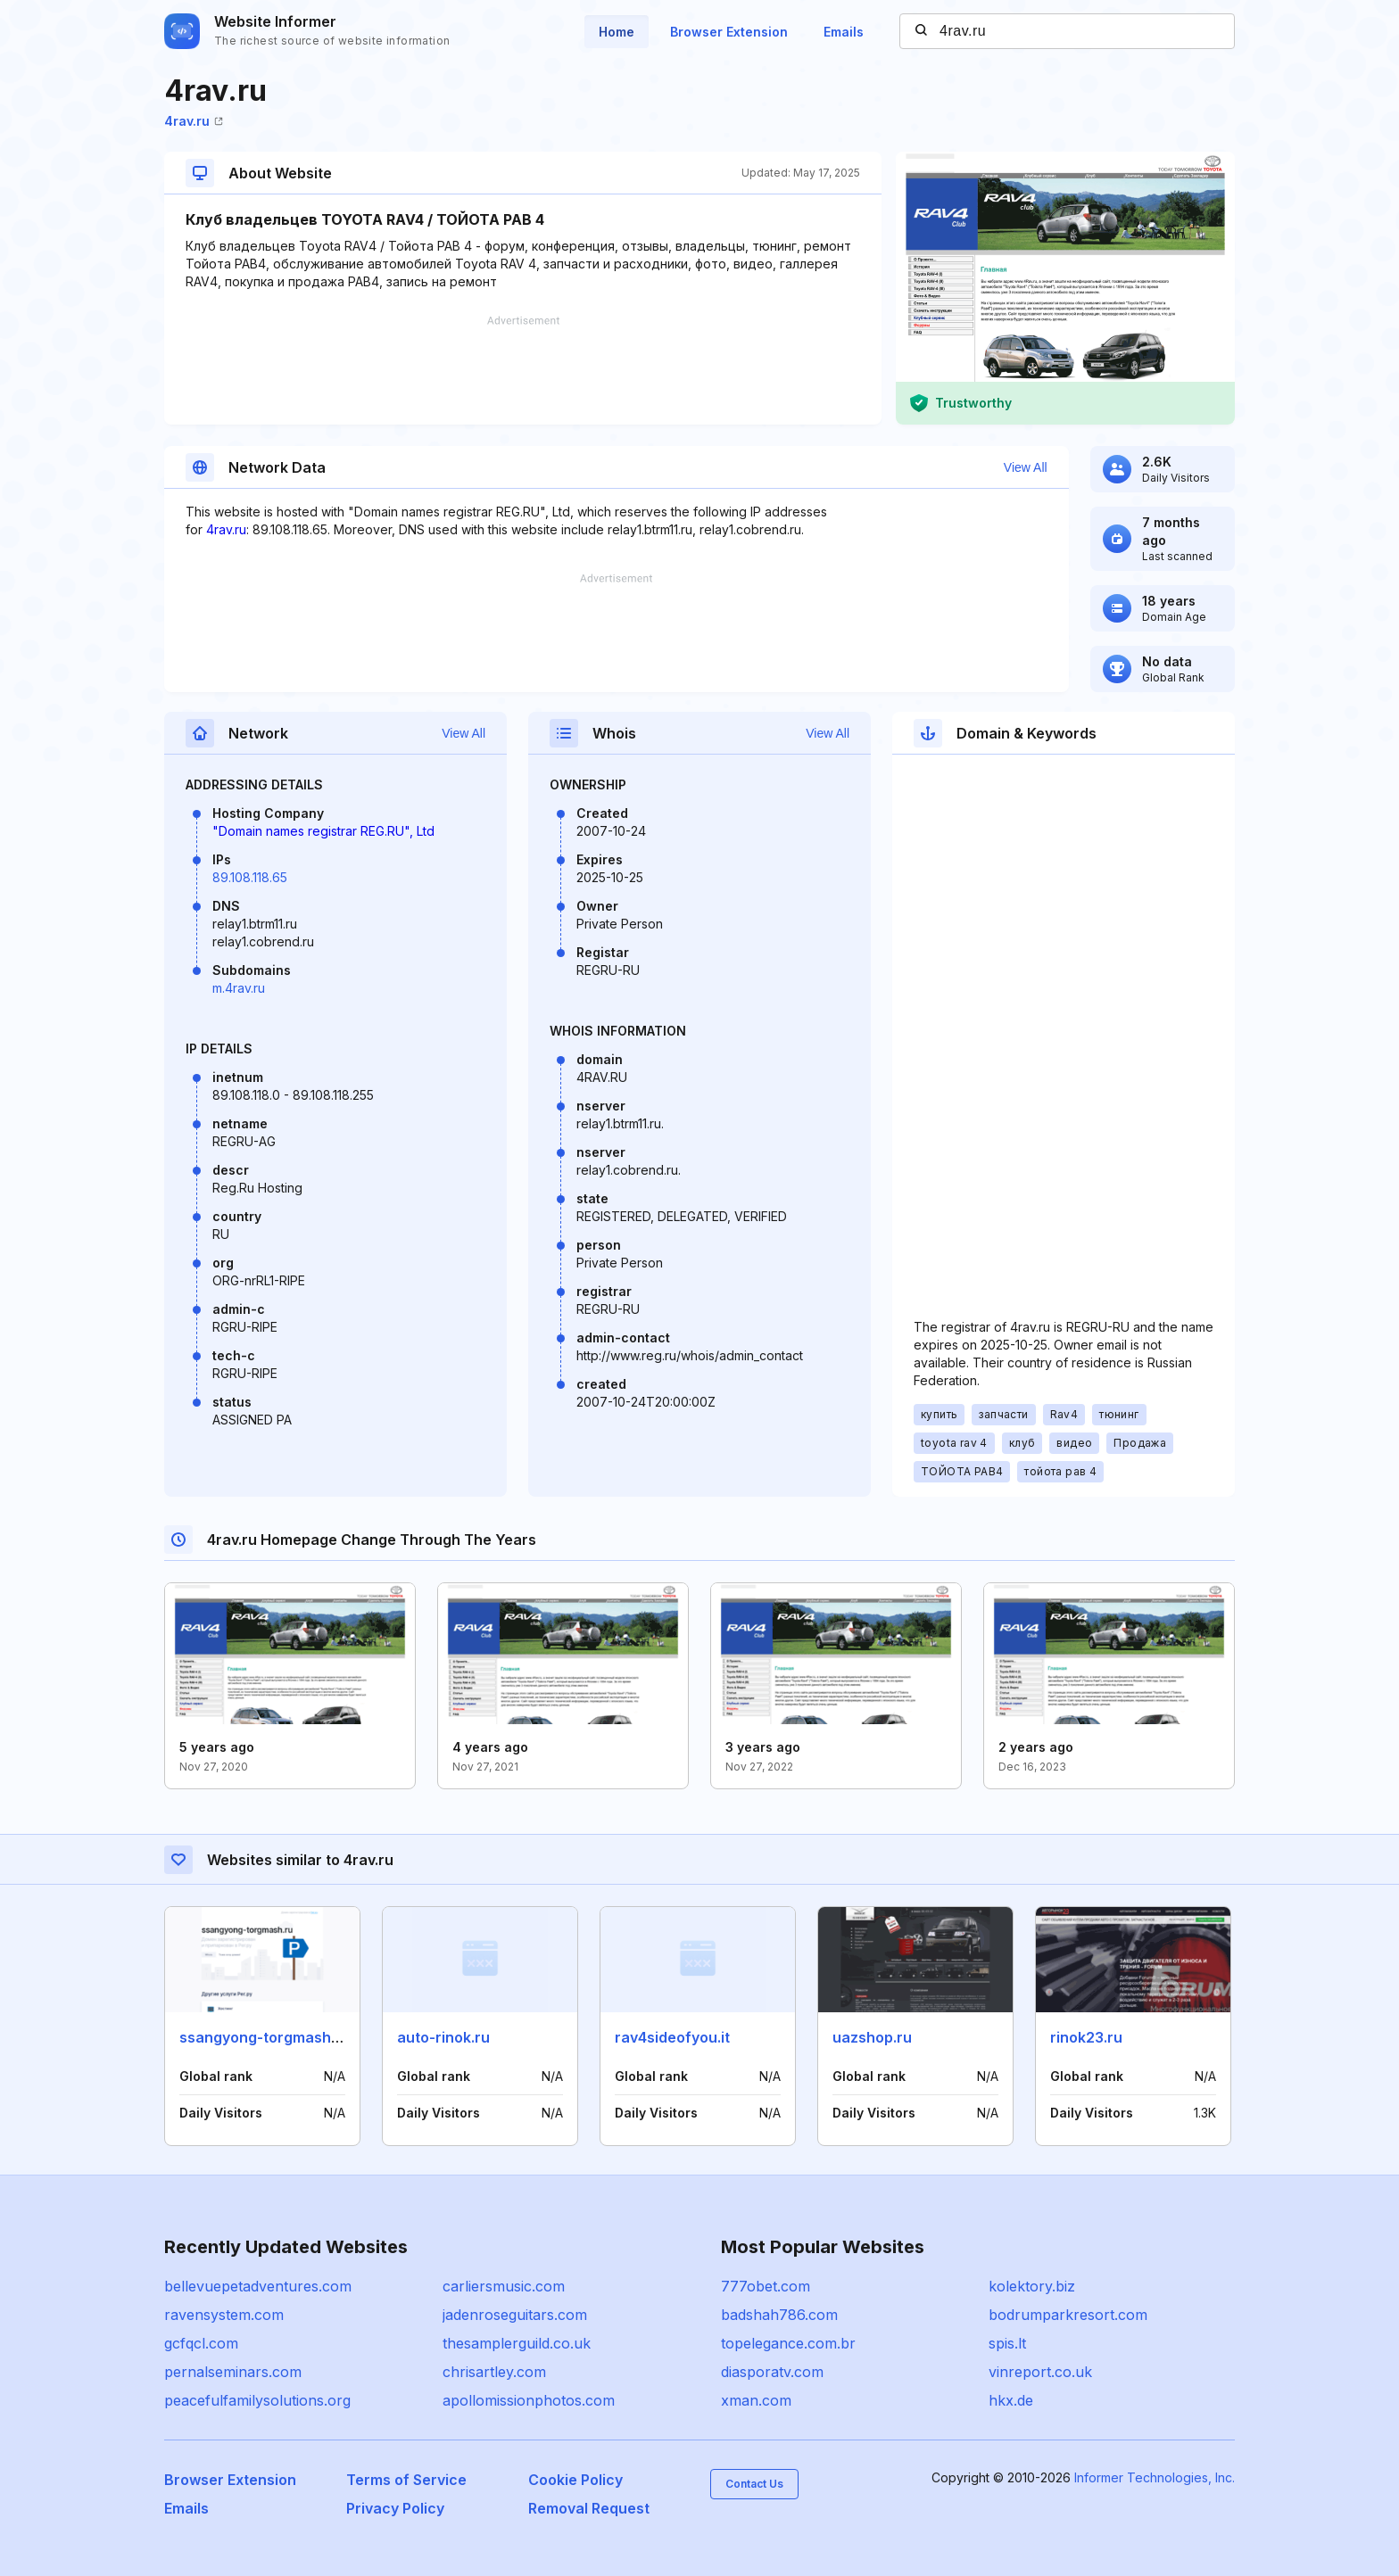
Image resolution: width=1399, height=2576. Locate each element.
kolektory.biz (1032, 2286)
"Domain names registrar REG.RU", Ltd (323, 830)
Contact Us (754, 2483)
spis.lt (1007, 2343)
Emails (844, 31)
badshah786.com (779, 2315)
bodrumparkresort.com (1068, 2315)
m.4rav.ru (238, 987)
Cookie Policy (575, 2480)
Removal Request (589, 2508)
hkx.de (1011, 2400)
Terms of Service (406, 2480)
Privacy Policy (395, 2508)
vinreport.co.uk (1040, 2372)
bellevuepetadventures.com (258, 2286)
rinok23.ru (1086, 2037)
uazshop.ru (872, 2037)
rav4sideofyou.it (672, 2037)
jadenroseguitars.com (515, 2315)
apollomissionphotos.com (529, 2400)
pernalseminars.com (233, 2372)
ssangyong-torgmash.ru (264, 2037)
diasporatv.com (772, 2372)
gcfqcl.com (201, 2343)
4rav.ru (193, 120)
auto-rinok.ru (443, 2037)
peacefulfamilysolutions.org (257, 2400)
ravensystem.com (224, 2315)
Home (616, 31)
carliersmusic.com (504, 2286)
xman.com (756, 2400)
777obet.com (765, 2286)
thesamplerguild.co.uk (517, 2343)
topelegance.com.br (788, 2343)
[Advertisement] (523, 370)
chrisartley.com (494, 2372)
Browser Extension (729, 31)
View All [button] (1025, 467)
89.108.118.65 (249, 877)
